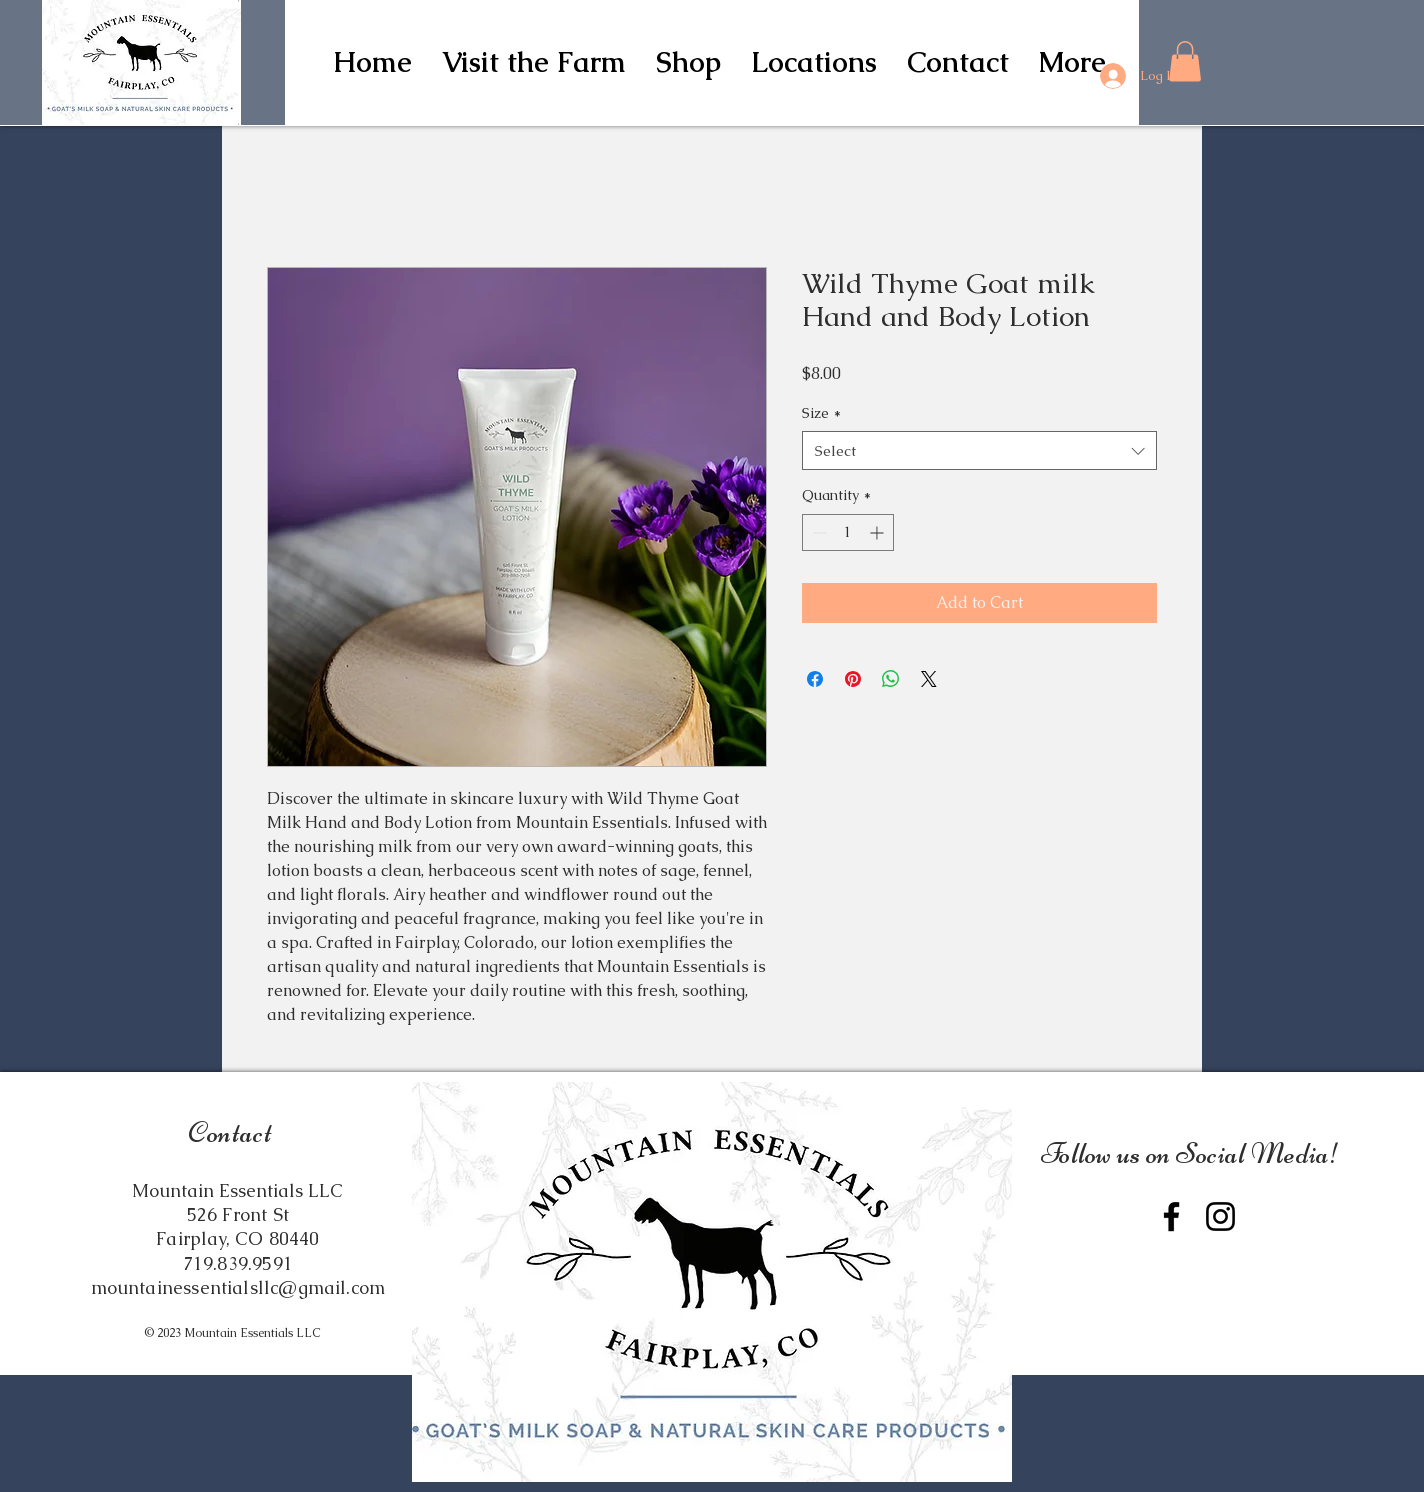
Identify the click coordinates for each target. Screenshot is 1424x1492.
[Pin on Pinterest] (853, 679)
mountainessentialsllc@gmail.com (238, 1287)
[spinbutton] (848, 532)
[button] (688, 62)
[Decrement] (817, 532)
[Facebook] (1171, 1216)
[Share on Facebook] (815, 679)
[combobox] (979, 450)
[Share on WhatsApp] (891, 679)
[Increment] (878, 532)
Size (821, 413)
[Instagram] (1220, 1216)
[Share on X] (929, 679)
